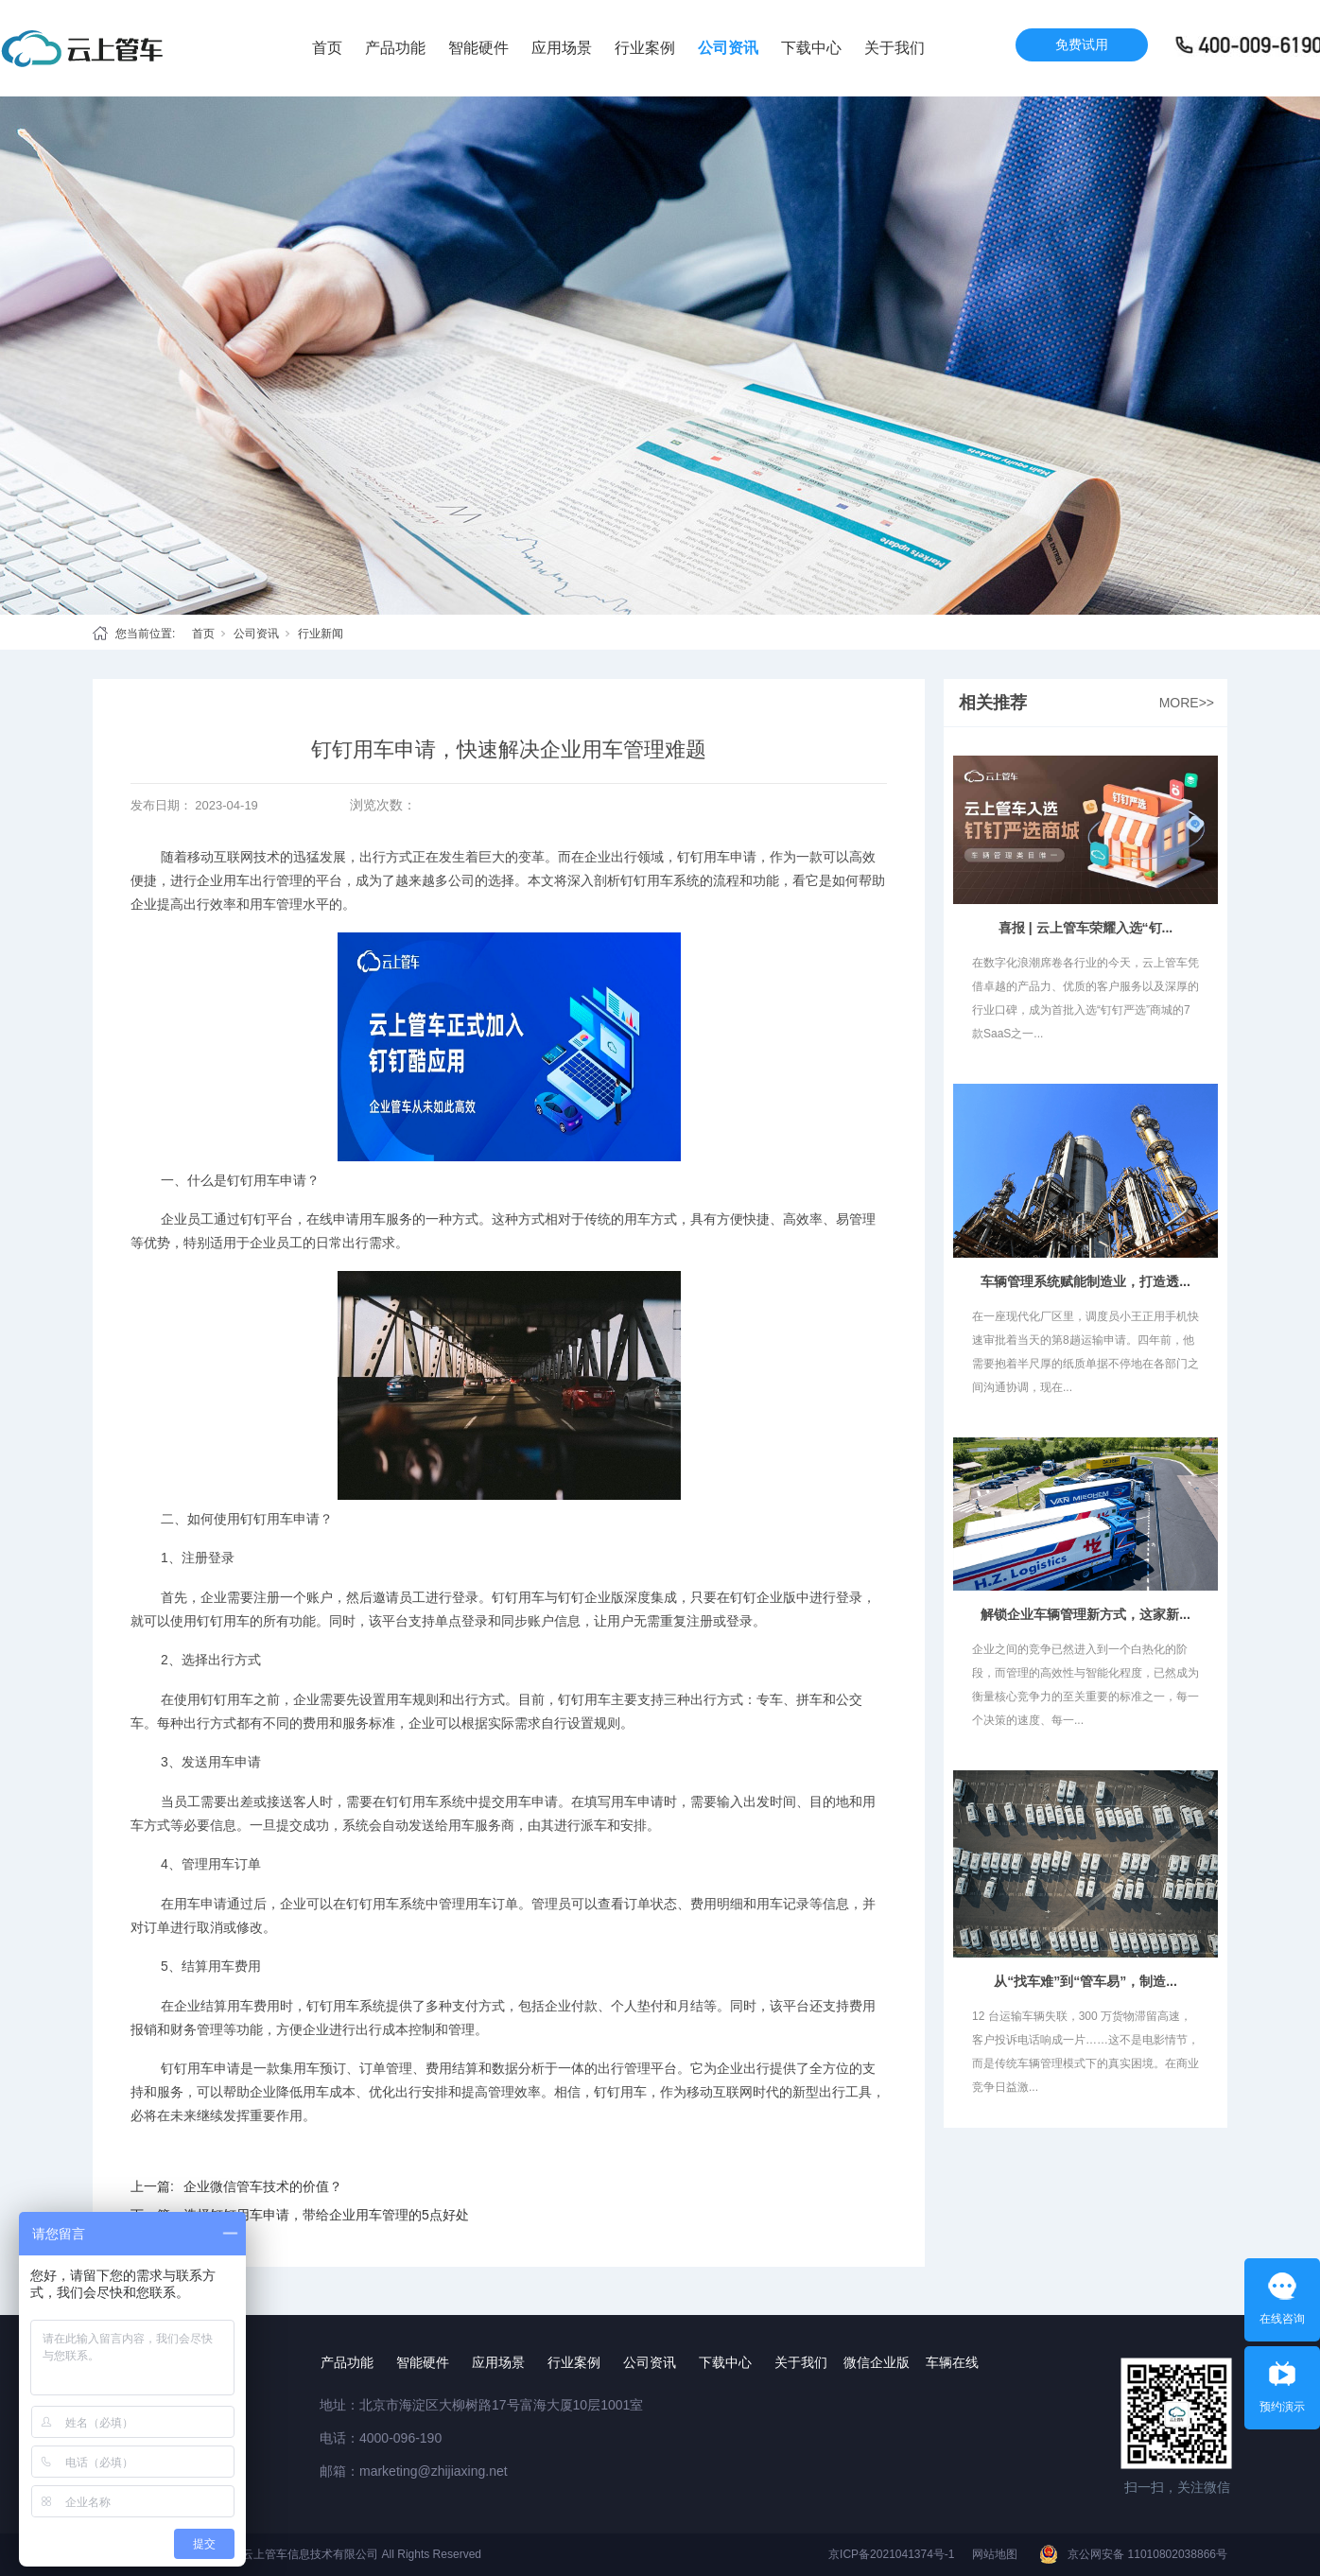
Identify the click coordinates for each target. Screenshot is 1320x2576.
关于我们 (894, 48)
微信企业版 (876, 2362)
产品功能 (395, 48)
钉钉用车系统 (660, 880)
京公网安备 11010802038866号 (1147, 2554)
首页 (327, 48)
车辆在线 (952, 2362)
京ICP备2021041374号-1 (891, 2554)
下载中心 (811, 48)
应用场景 (561, 48)
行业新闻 (320, 633)
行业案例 (645, 48)
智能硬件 (478, 48)
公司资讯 (728, 48)
